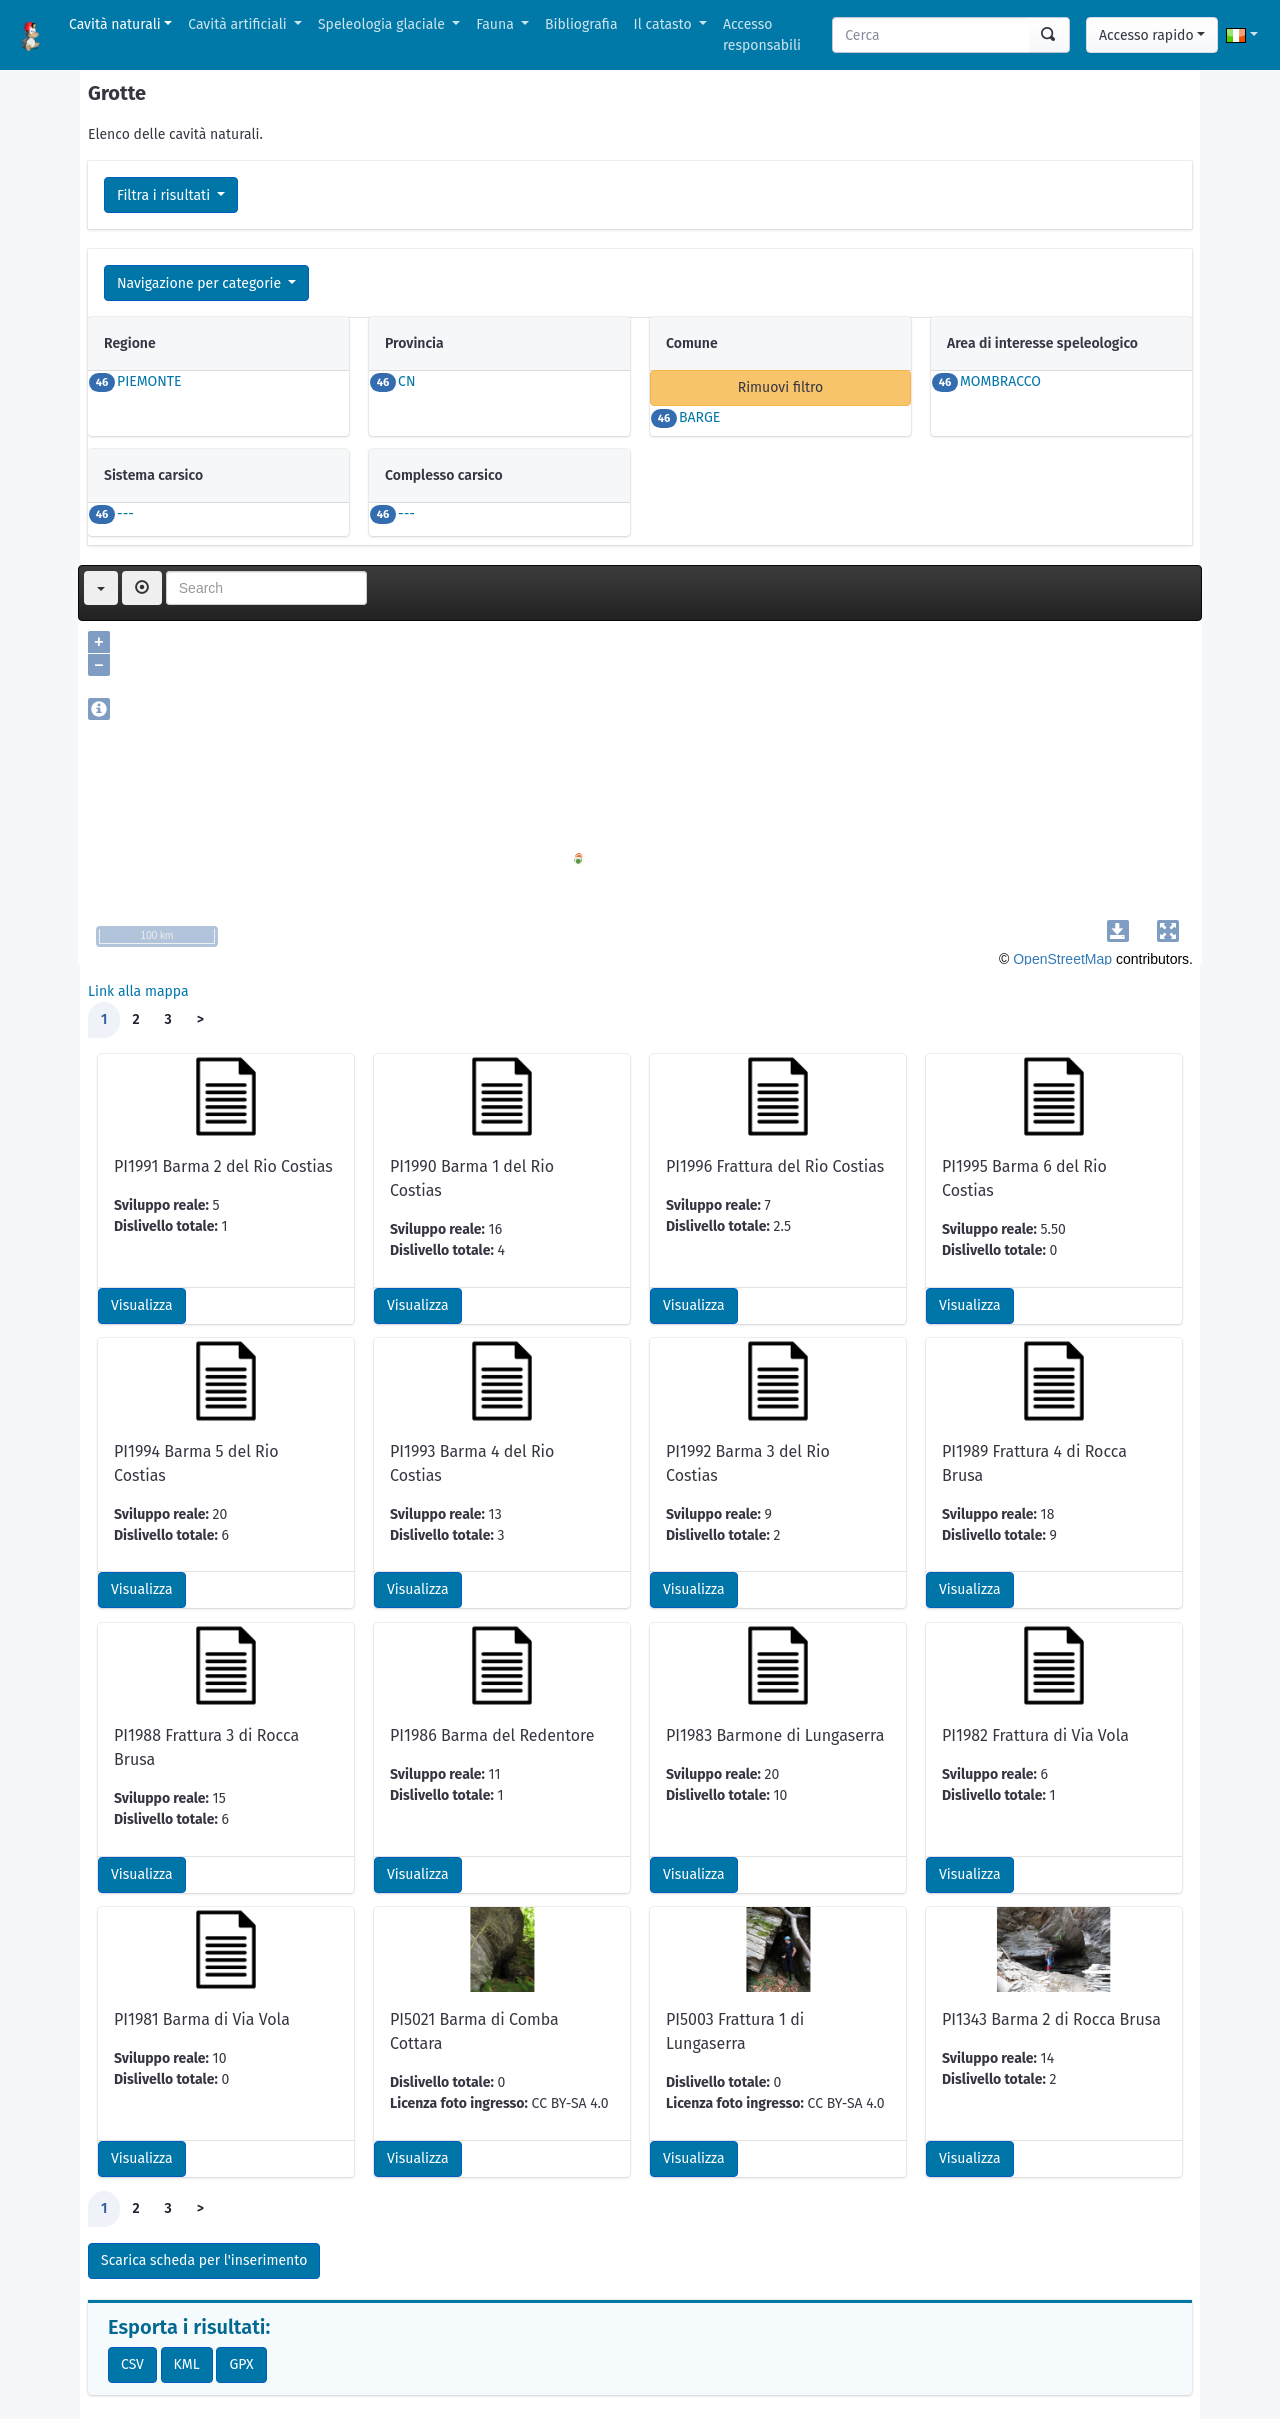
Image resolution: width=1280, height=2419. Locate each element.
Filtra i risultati (165, 195)
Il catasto (665, 24)
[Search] (931, 35)
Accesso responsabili (762, 35)
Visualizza (142, 1305)
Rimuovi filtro (781, 387)
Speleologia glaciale (383, 24)
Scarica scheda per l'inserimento (204, 2260)
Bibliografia (581, 24)
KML (187, 2364)
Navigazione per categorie (201, 283)
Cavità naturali (115, 24)
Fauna (496, 24)
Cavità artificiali (239, 24)
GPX (241, 2364)
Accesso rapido (1146, 35)
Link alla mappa (138, 991)
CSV (132, 2364)
